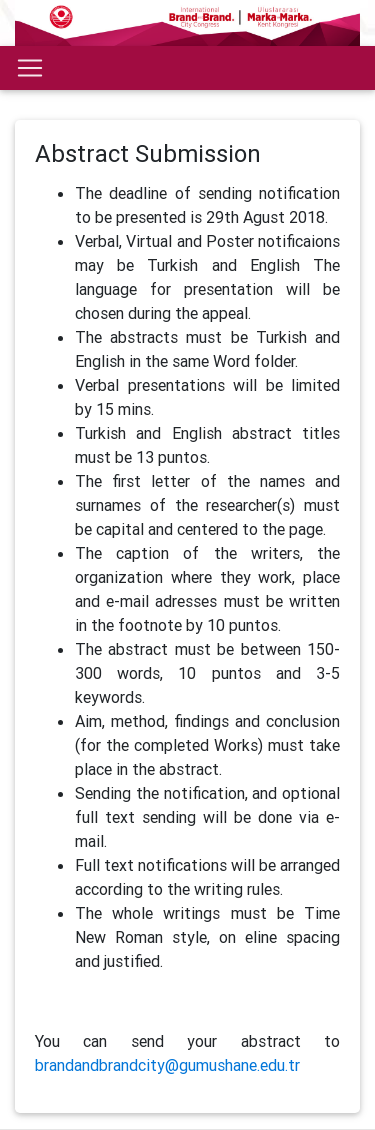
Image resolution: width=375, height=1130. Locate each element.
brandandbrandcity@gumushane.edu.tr (167, 1065)
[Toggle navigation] (30, 68)
